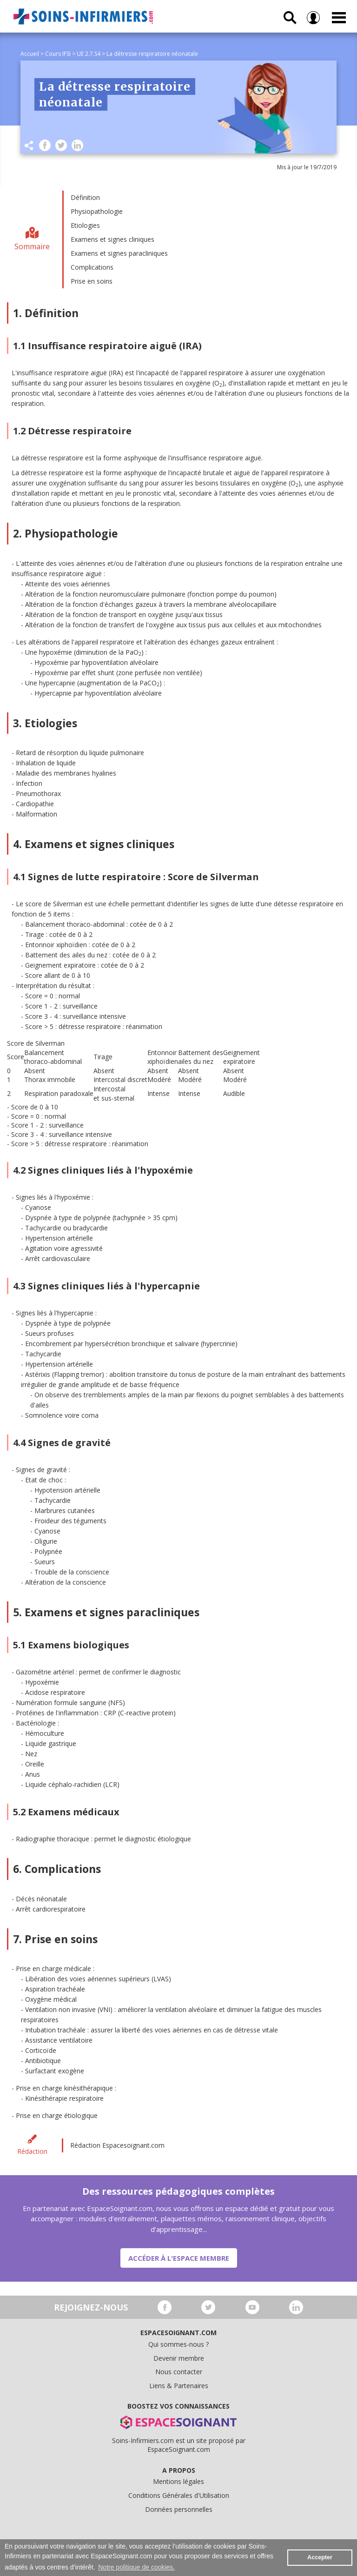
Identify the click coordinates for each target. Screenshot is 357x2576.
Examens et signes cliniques (112, 239)
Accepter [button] (319, 2557)
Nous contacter (178, 2371)
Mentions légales (178, 2481)
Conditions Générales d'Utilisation (178, 2495)
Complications (92, 267)
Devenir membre (178, 2358)
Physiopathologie (97, 211)
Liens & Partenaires (178, 2385)
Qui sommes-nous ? (178, 2344)
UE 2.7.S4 (88, 54)
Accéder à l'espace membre (178, 2258)
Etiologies (85, 225)
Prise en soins (91, 281)
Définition (85, 197)
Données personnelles (178, 2509)
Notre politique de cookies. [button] (136, 2567)
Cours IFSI (58, 54)
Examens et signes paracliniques (119, 253)
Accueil (29, 54)
